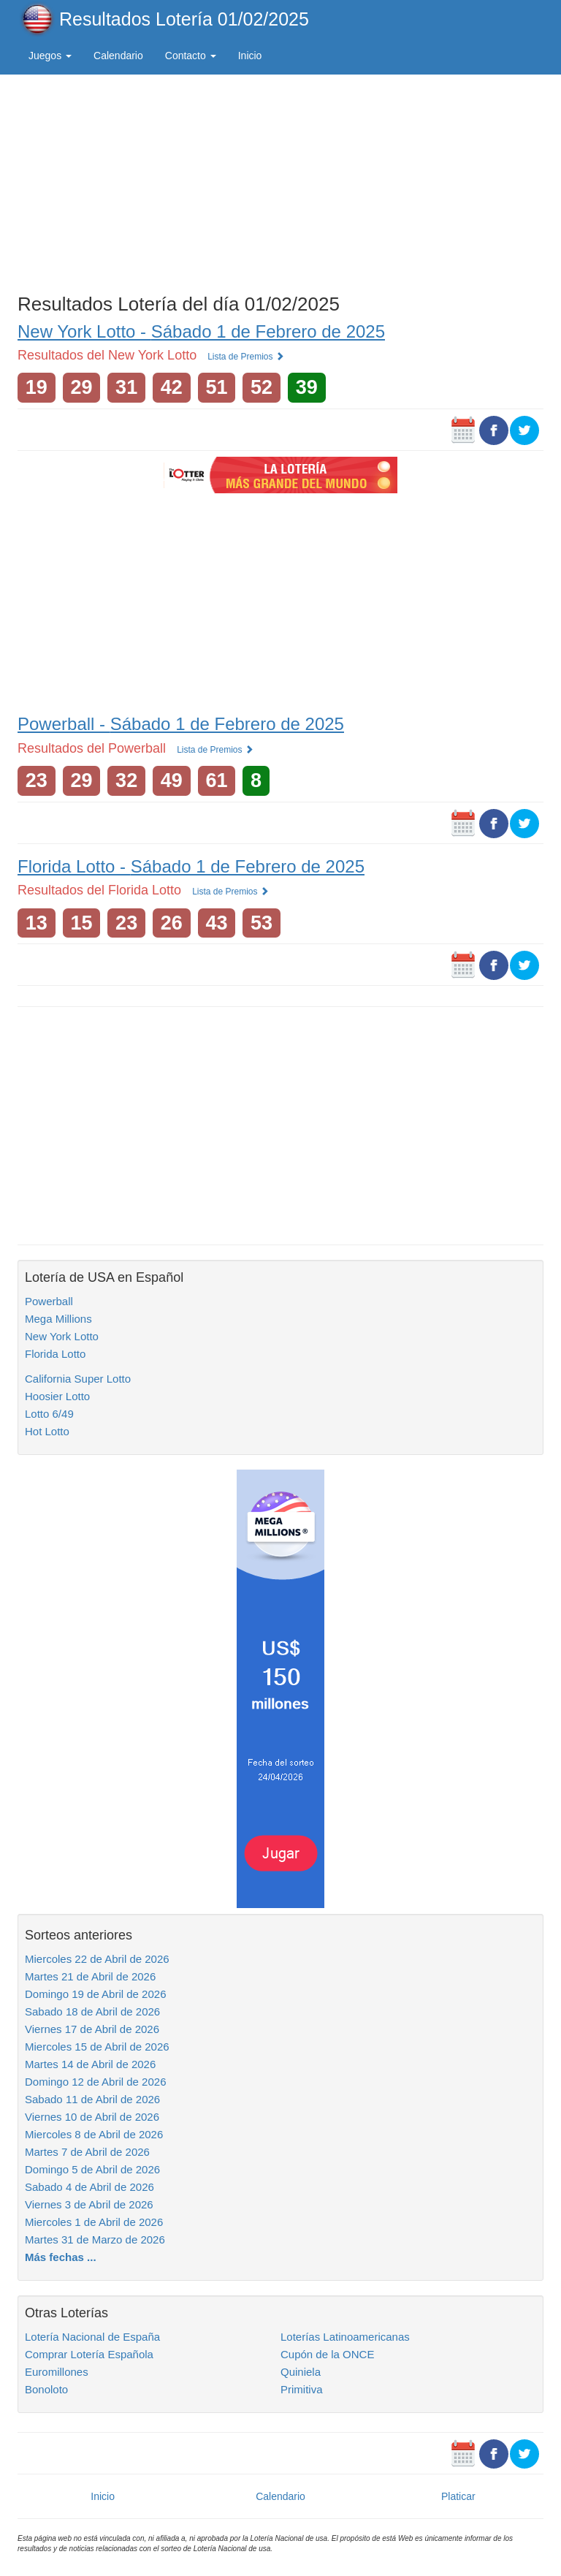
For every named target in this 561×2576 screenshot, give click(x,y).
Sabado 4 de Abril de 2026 (89, 2187)
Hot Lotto (47, 1431)
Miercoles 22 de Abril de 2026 (97, 1959)
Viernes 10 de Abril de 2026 (92, 2116)
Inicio (250, 55)
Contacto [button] (190, 55)
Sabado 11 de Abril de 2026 (92, 2099)
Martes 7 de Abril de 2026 (87, 2152)
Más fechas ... (60, 2257)
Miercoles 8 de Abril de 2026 (94, 2134)
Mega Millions (58, 1318)
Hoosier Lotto (57, 1396)
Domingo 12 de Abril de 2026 (95, 2081)
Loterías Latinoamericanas (345, 2336)
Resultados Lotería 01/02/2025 (184, 19)
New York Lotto (62, 1336)
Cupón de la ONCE (327, 2354)
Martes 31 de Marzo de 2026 (95, 2239)
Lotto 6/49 (49, 1413)
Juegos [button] (50, 55)
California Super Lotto (78, 1378)
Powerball (49, 1301)
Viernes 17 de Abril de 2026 (92, 2029)
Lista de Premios (245, 357)
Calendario (118, 55)
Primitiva (301, 2389)
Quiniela (300, 2372)
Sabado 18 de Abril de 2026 (92, 2011)
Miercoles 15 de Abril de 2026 (97, 2046)
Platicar (458, 2496)
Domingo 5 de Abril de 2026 (92, 2169)
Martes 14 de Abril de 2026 (90, 2064)
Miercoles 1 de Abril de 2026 (94, 2222)
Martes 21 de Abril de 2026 (90, 1976)
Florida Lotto (55, 1354)
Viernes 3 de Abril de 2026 (89, 2204)
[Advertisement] (280, 180)
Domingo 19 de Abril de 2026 (95, 1994)
